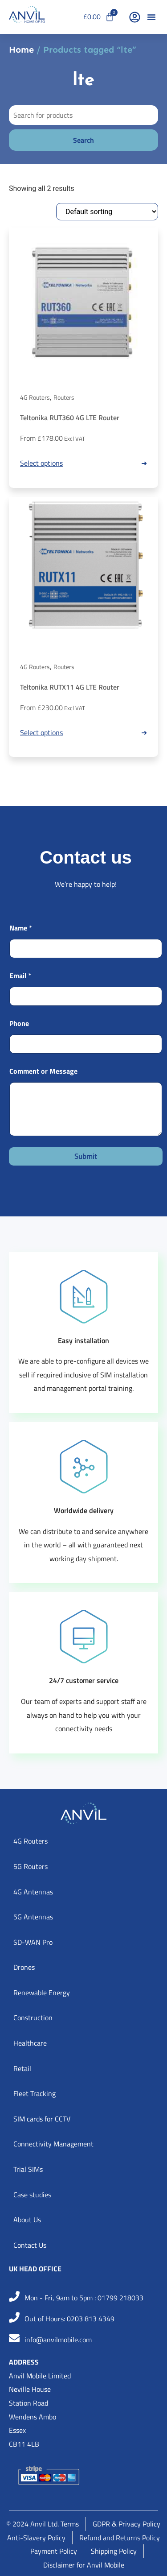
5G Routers (30, 1866)
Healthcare (30, 2043)
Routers (63, 397)
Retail (22, 2068)
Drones (24, 1967)
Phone (19, 1023)
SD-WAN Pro (33, 1942)
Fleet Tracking (34, 2093)
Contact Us (29, 2245)
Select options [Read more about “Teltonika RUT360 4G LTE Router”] (41, 463)
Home (21, 49)
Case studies (32, 2194)
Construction (33, 2017)
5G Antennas (33, 1916)
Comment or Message (43, 1071)
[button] (151, 17)
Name (20, 928)
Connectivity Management (53, 2143)
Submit (85, 1156)
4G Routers (35, 397)
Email (20, 976)
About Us (27, 2219)
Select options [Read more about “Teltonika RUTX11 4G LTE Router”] (41, 732)
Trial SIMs (28, 2169)
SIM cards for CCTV (41, 2118)
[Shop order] (107, 211)
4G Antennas (33, 1891)
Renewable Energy (41, 1992)
